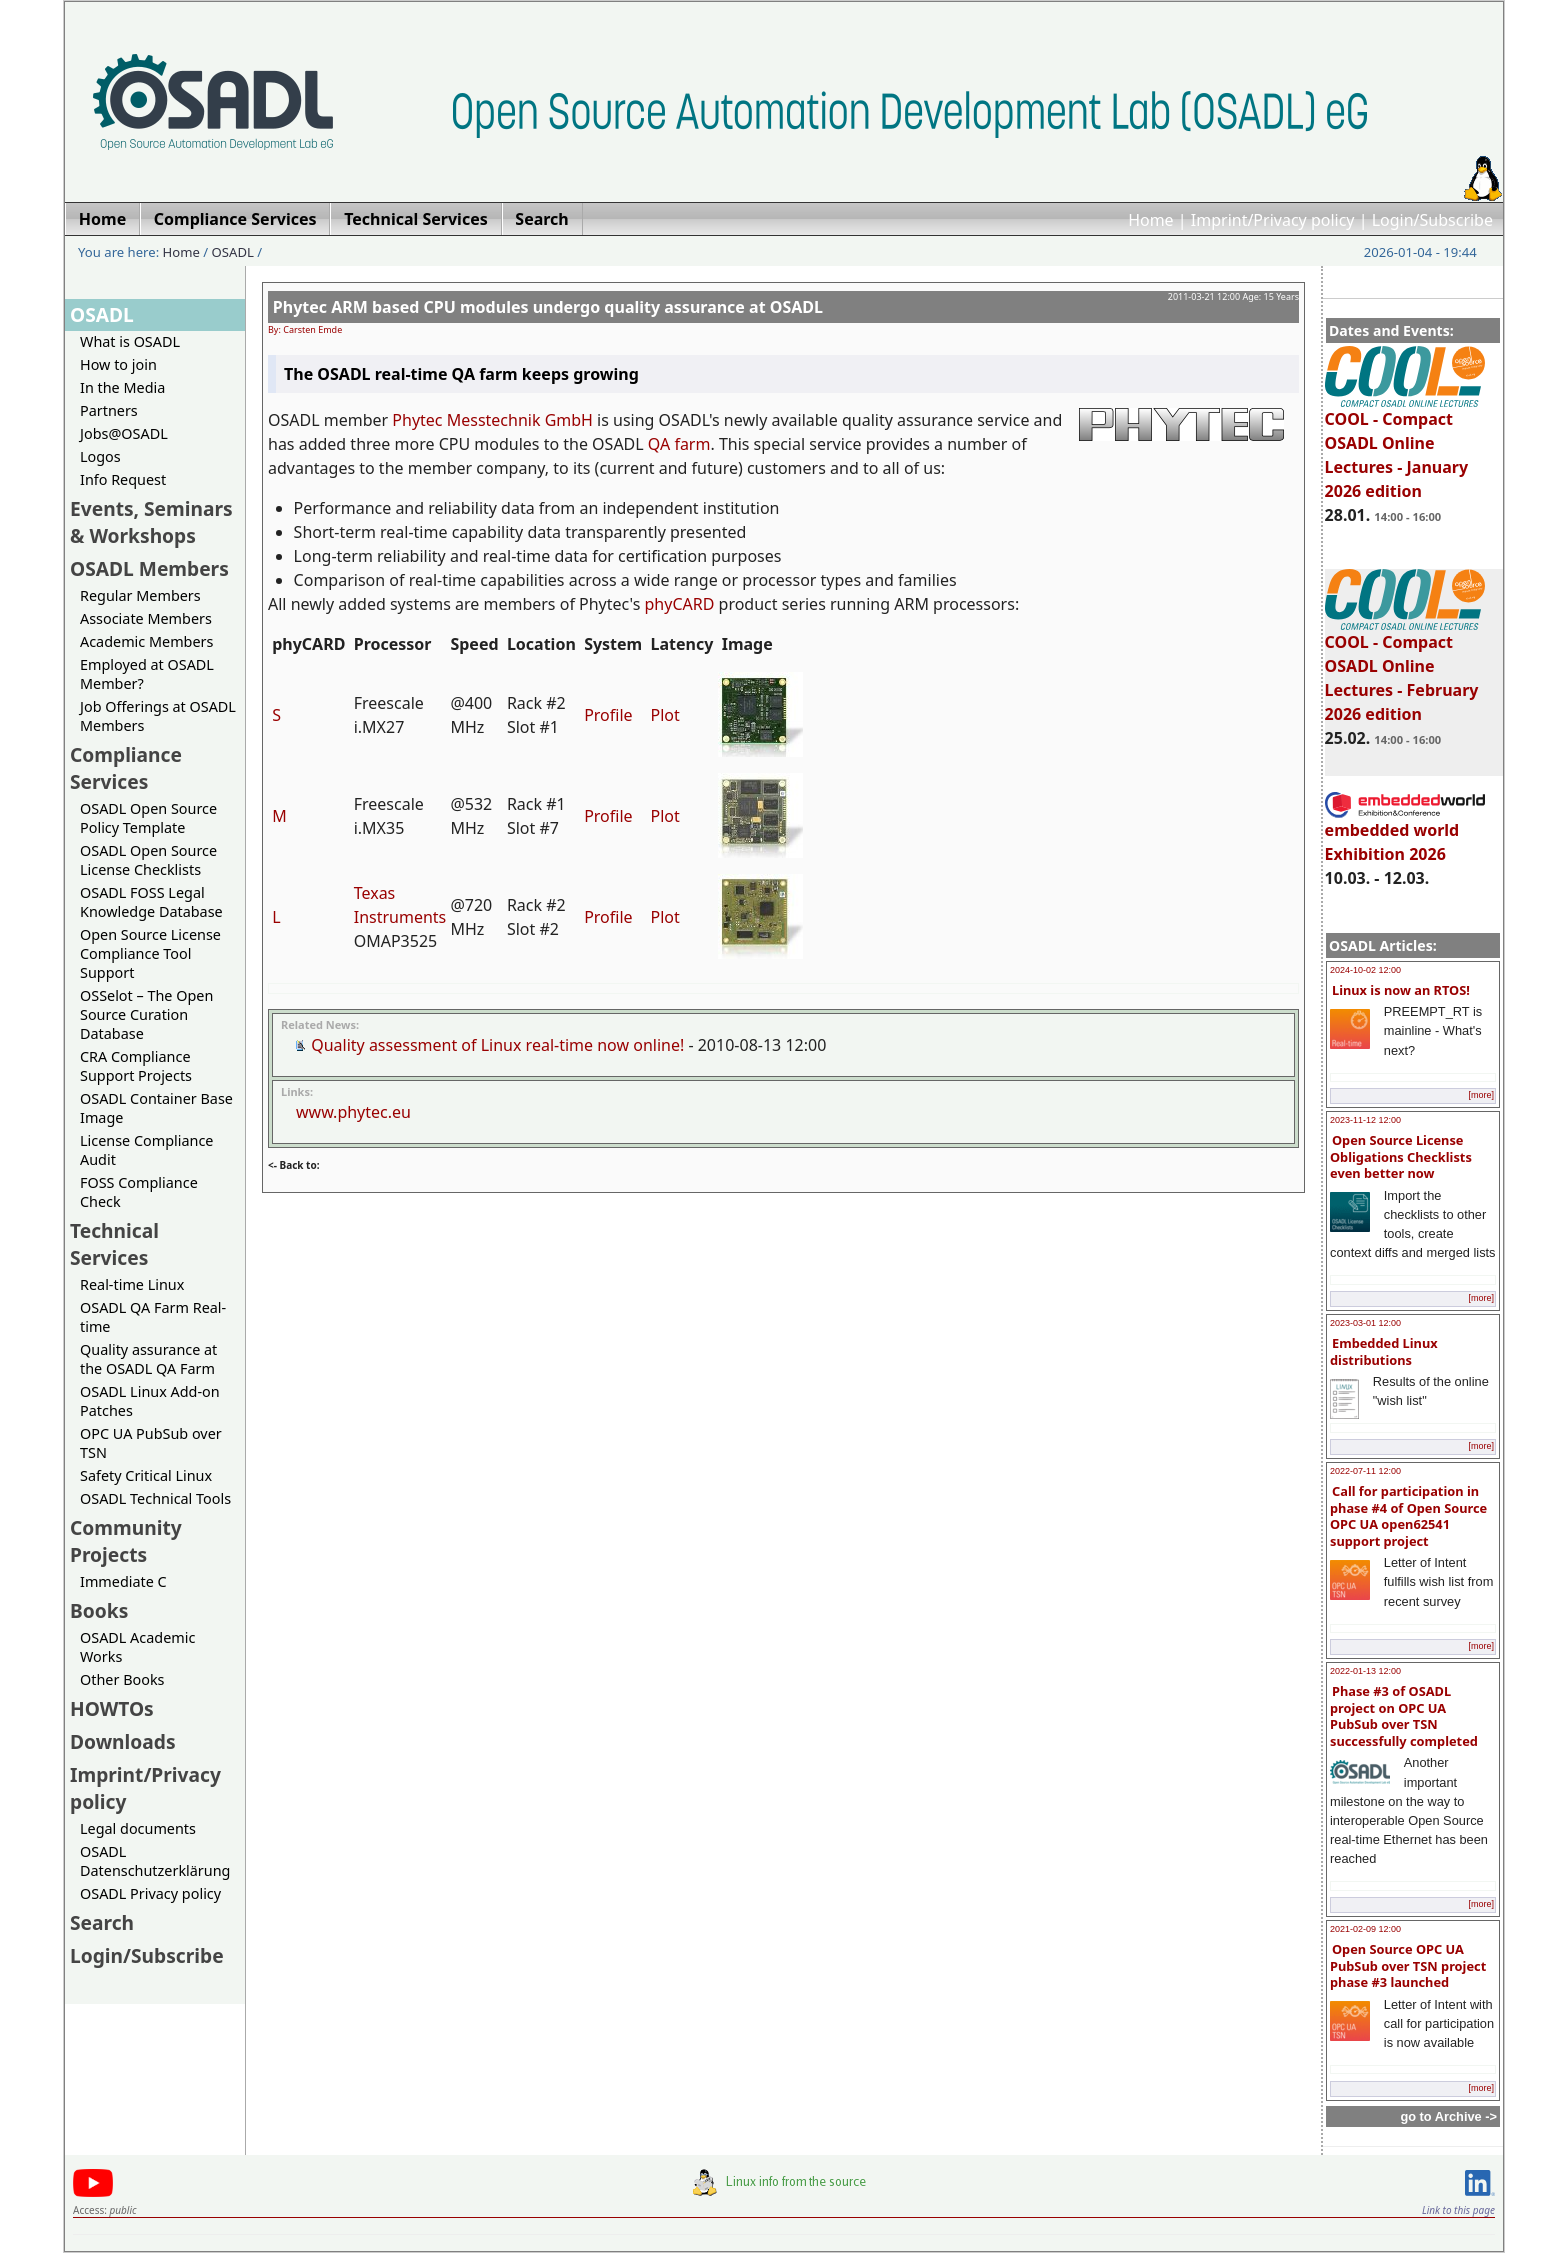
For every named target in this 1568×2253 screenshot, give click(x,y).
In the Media (122, 387)
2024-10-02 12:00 (1365, 970)
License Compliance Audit (146, 1150)
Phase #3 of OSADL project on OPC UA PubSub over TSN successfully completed (1404, 1716)
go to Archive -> (1448, 2116)
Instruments (400, 917)
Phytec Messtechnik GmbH (492, 420)
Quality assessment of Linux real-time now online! (497, 1045)
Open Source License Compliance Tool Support (150, 953)
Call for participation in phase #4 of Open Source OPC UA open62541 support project (1408, 1516)
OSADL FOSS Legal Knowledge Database (151, 902)
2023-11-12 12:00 (1365, 1120)
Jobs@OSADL (124, 433)
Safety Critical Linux (146, 1475)
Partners (109, 410)
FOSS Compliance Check (139, 1192)
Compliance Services (126, 768)
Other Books (122, 1679)
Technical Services (114, 1244)
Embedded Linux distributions (1384, 1351)
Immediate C (123, 1581)
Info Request (123, 479)
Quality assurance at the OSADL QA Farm (148, 1359)
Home (1151, 220)
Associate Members (146, 618)
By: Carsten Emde (305, 329)
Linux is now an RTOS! (1401, 990)
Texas (375, 893)
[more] (1481, 1095)
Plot (665, 715)
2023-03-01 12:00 (1365, 1323)
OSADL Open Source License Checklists (148, 860)
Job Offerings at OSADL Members (158, 716)
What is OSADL (130, 341)
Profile (608, 715)
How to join (118, 364)
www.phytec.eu (353, 1112)
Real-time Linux (132, 1284)
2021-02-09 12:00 (1365, 1929)
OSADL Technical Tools (155, 1498)
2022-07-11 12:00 (1365, 1471)
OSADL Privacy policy (150, 1893)
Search (102, 1922)
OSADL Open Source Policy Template (148, 818)
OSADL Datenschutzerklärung (155, 1861)
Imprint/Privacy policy (1273, 220)
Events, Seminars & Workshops (151, 522)
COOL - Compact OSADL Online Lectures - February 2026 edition (1405, 669)
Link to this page (1458, 2210)
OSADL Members (149, 568)
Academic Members (146, 641)
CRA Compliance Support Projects (136, 1066)
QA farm (679, 444)
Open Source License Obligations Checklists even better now (1401, 1156)
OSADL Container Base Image (156, 1108)
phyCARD (680, 604)
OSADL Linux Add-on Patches (150, 1401)
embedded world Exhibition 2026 (1405, 833)
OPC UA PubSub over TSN (151, 1443)
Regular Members (140, 595)
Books (99, 1610)
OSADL (233, 252)
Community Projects (126, 1541)
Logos (100, 456)
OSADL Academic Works (137, 1647)
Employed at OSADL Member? (147, 674)
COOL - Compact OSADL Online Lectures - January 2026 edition (1405, 446)
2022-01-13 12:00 (1365, 1671)
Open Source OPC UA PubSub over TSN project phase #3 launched (1408, 1965)
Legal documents (138, 1828)
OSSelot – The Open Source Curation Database (146, 1014)
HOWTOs (112, 1708)
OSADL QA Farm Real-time (153, 1317)
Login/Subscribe (1432, 220)
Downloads (123, 1741)
